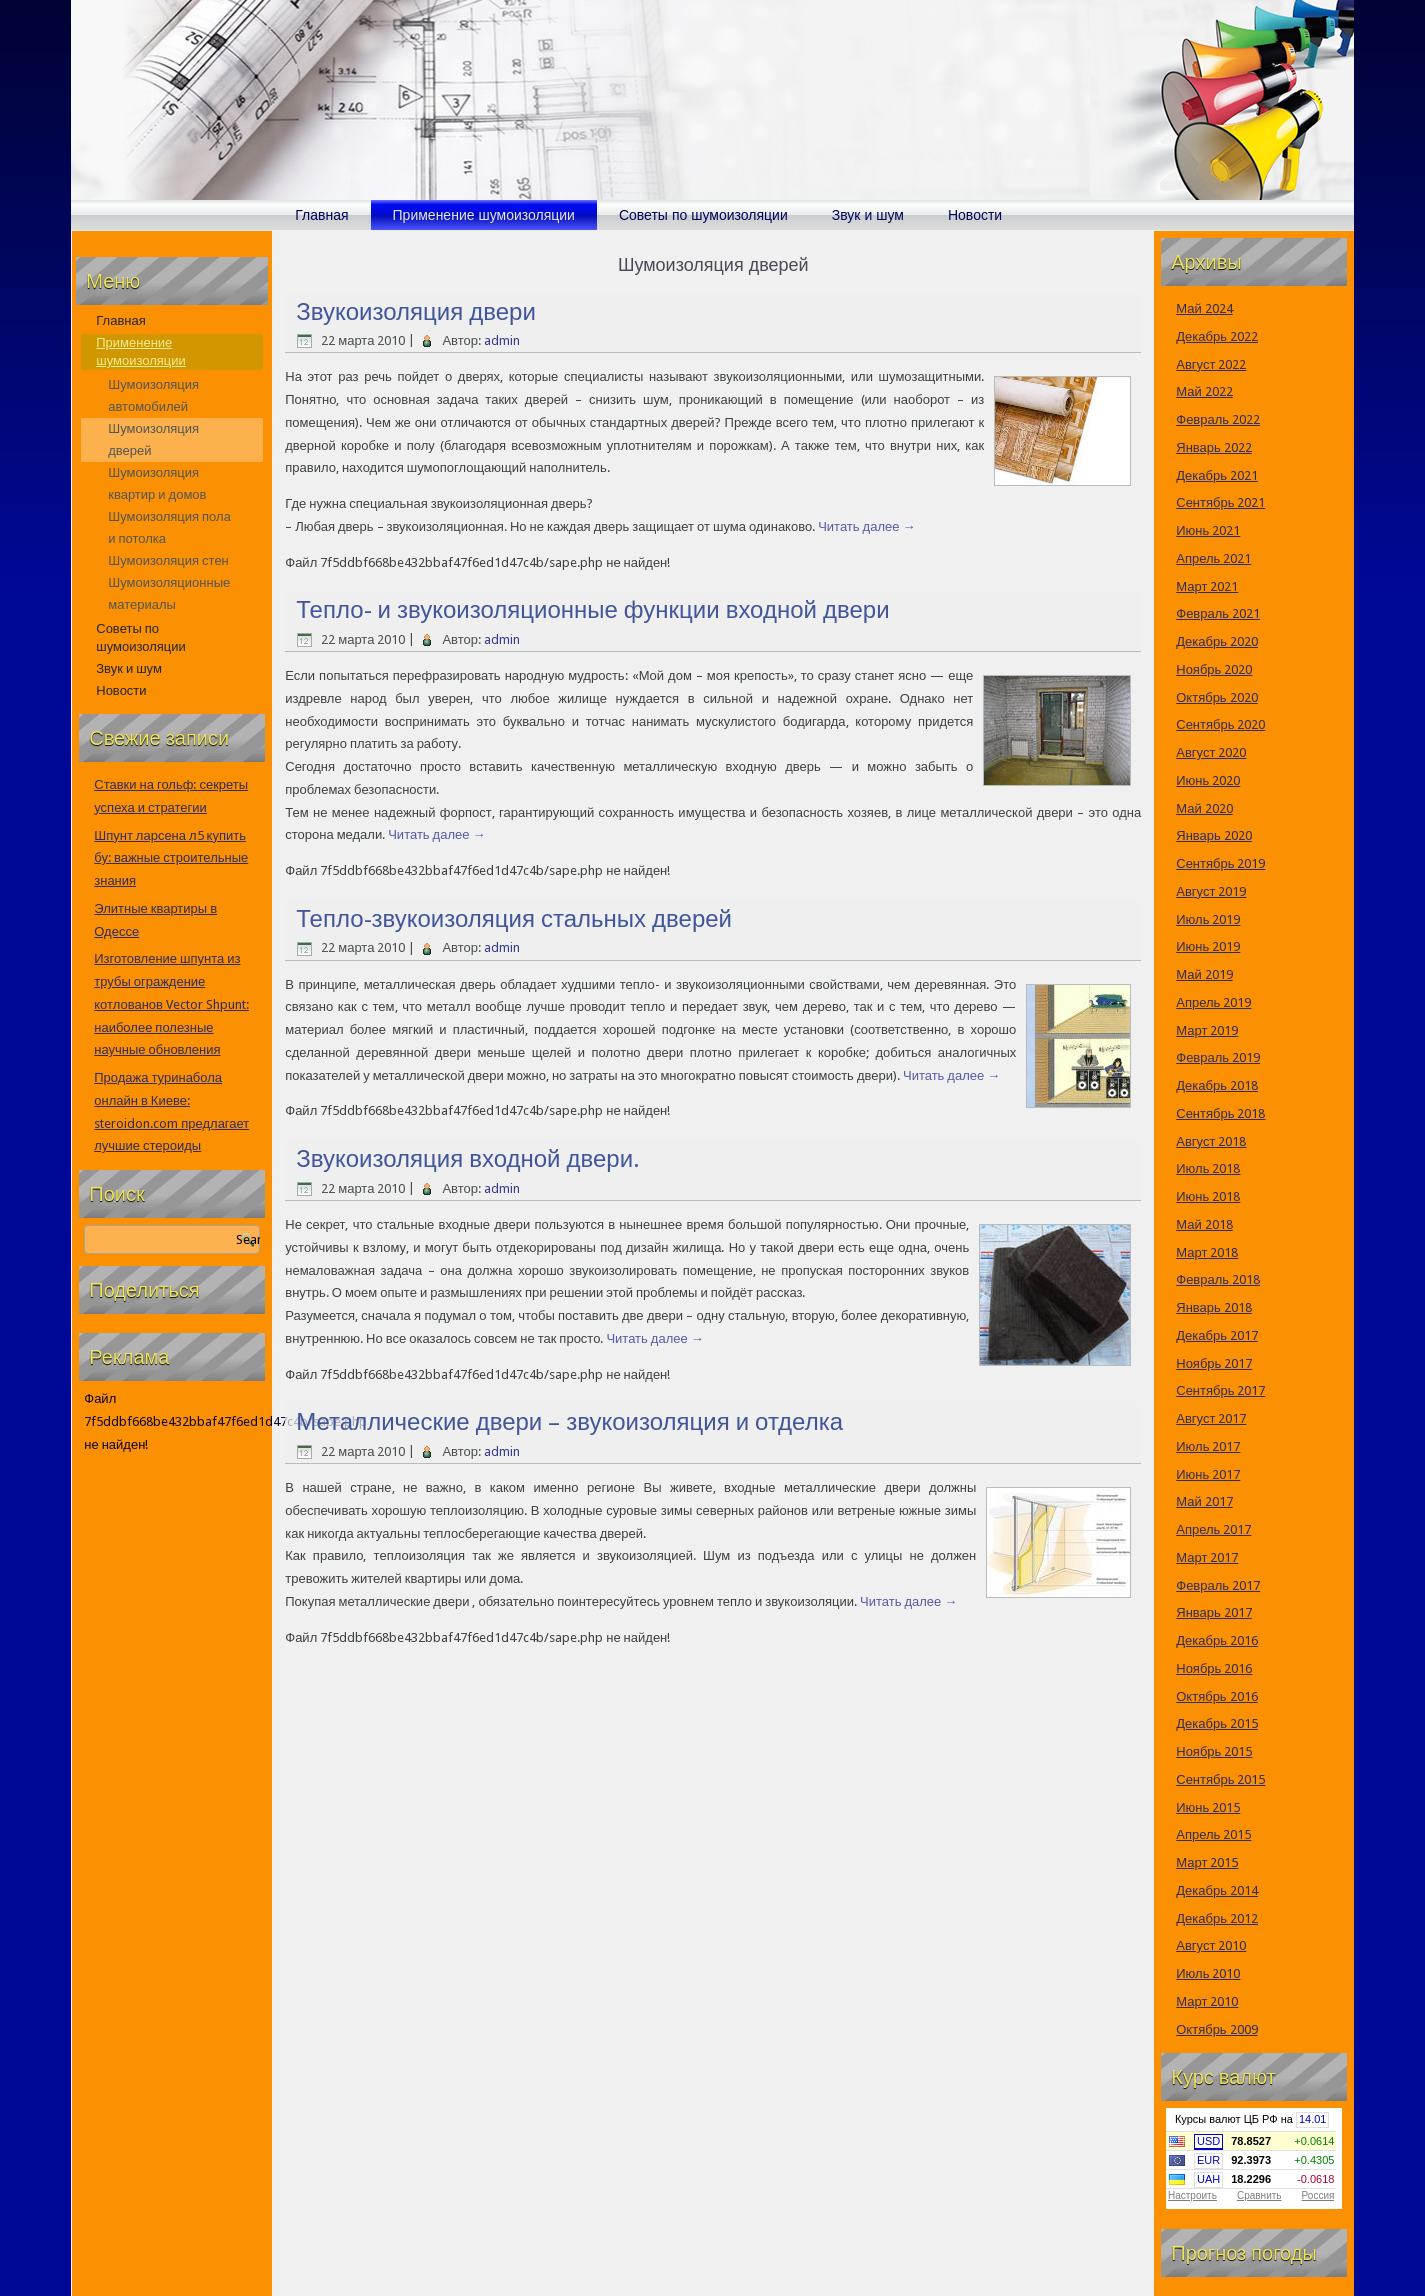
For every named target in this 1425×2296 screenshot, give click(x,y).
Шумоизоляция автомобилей (153, 395)
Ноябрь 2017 (1214, 1363)
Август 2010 (1211, 1945)
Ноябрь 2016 (1214, 1668)
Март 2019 (1207, 1030)
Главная (321, 215)
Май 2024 (1204, 308)
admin (502, 340)
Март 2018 (1207, 1252)
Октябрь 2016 (1216, 1696)
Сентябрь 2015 (1220, 1779)
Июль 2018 (1208, 1168)
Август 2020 (1211, 752)
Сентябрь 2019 (1220, 863)
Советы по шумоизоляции (703, 215)
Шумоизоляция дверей (153, 439)
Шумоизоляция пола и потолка (169, 527)
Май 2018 (1204, 1224)
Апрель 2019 (1213, 1002)
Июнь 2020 (1208, 780)
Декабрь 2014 (1217, 1890)
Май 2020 (1204, 808)
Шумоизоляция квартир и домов (157, 483)
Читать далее (866, 526)
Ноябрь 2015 (1214, 1751)
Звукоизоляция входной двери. (468, 1159)
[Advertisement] (172, 1773)
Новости (975, 215)
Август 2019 (1211, 891)
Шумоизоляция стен (168, 560)
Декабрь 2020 (1217, 641)
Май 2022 (1204, 391)
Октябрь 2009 (1216, 2029)
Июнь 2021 (1208, 530)
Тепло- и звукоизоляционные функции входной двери (592, 610)
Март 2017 (1207, 1557)
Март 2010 (1207, 2001)
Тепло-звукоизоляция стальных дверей (514, 919)
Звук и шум (868, 215)
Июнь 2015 (1208, 1807)
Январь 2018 (1214, 1307)
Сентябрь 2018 (1220, 1113)
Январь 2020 (1214, 835)
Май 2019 (1204, 974)
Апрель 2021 (1213, 558)
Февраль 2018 (1218, 1279)
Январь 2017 (1214, 1612)
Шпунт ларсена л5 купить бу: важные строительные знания (171, 858)
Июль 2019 (1208, 919)
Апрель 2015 (1213, 1834)
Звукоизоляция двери (416, 312)
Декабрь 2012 (1217, 1918)
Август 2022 (1211, 364)
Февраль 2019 (1218, 1057)
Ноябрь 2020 (1214, 669)
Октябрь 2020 (1216, 697)
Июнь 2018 (1208, 1196)
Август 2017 (1211, 1418)
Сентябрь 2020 (1220, 724)
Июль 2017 (1208, 1446)
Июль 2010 (1208, 1973)
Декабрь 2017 (1217, 1335)
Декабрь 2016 (1217, 1640)
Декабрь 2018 (1217, 1085)
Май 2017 (1204, 1501)
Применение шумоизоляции (484, 215)
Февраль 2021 (1218, 613)
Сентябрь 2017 (1220, 1390)
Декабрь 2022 (1217, 336)
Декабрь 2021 (1217, 475)
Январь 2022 (1214, 447)
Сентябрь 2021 (1220, 502)
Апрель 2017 (1213, 1529)
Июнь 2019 (1208, 946)
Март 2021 (1207, 586)
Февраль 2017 (1218, 1585)
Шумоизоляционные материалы (169, 593)
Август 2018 (1211, 1141)
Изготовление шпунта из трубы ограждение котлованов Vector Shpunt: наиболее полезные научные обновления (171, 1004)
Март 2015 (1207, 1862)
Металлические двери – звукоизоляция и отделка (569, 1422)
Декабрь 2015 (1217, 1723)
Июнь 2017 (1208, 1474)
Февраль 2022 (1218, 419)
